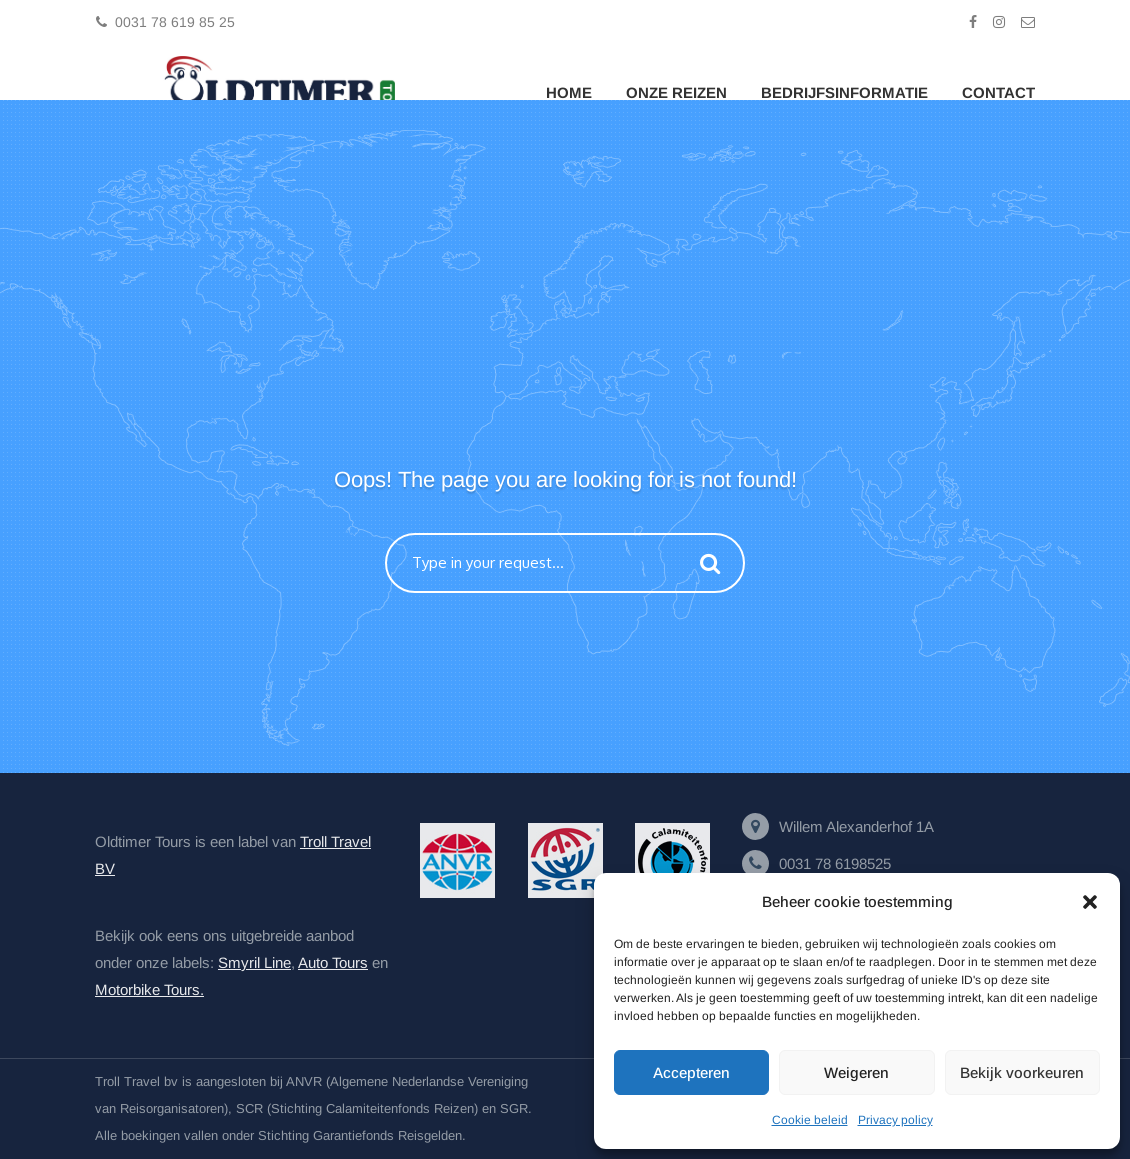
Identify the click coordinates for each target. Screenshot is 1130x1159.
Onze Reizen (676, 92)
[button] (1090, 902)
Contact (998, 92)
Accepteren (691, 1072)
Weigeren (856, 1072)
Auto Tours (333, 962)
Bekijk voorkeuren (1022, 1072)
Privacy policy (895, 1120)
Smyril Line (254, 962)
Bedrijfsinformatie (844, 92)
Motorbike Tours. (149, 989)
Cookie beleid (810, 1120)
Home (569, 92)
